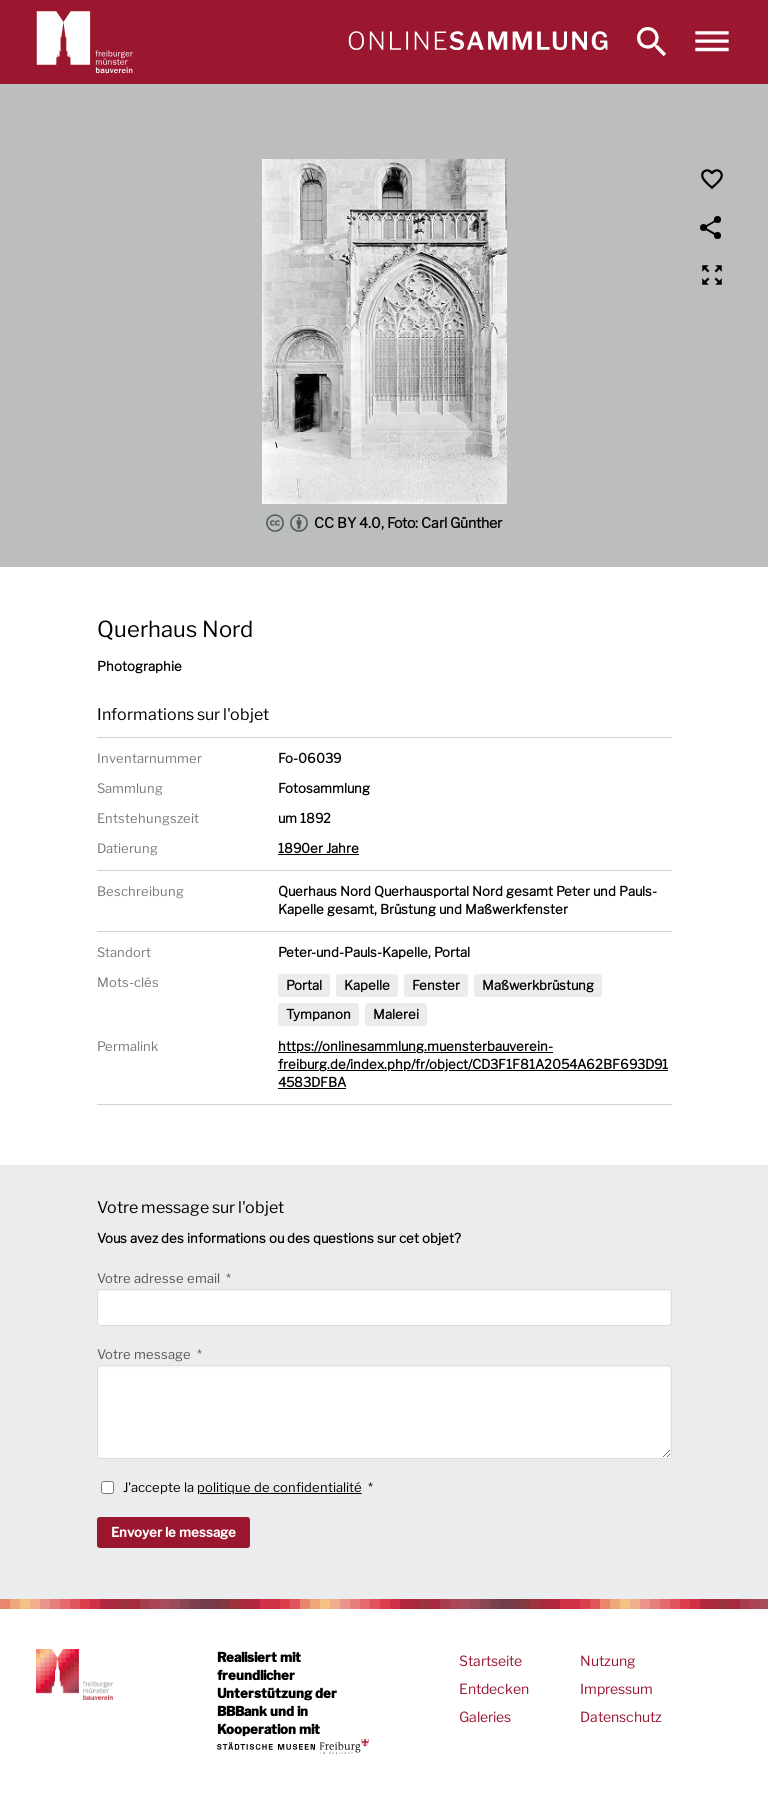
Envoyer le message (173, 1532)
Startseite (490, 1660)
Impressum (616, 1688)
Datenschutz (621, 1716)
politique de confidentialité (279, 1487)
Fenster (436, 985)
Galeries (485, 1716)
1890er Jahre (318, 848)
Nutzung (607, 1660)
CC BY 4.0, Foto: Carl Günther (384, 523)
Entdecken (494, 1688)
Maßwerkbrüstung (538, 985)
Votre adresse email (160, 1278)
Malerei (396, 1014)
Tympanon (318, 1014)
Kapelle (367, 985)
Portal (304, 985)
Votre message (145, 1354)
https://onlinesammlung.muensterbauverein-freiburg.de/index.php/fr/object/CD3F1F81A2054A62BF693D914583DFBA (473, 1064)
